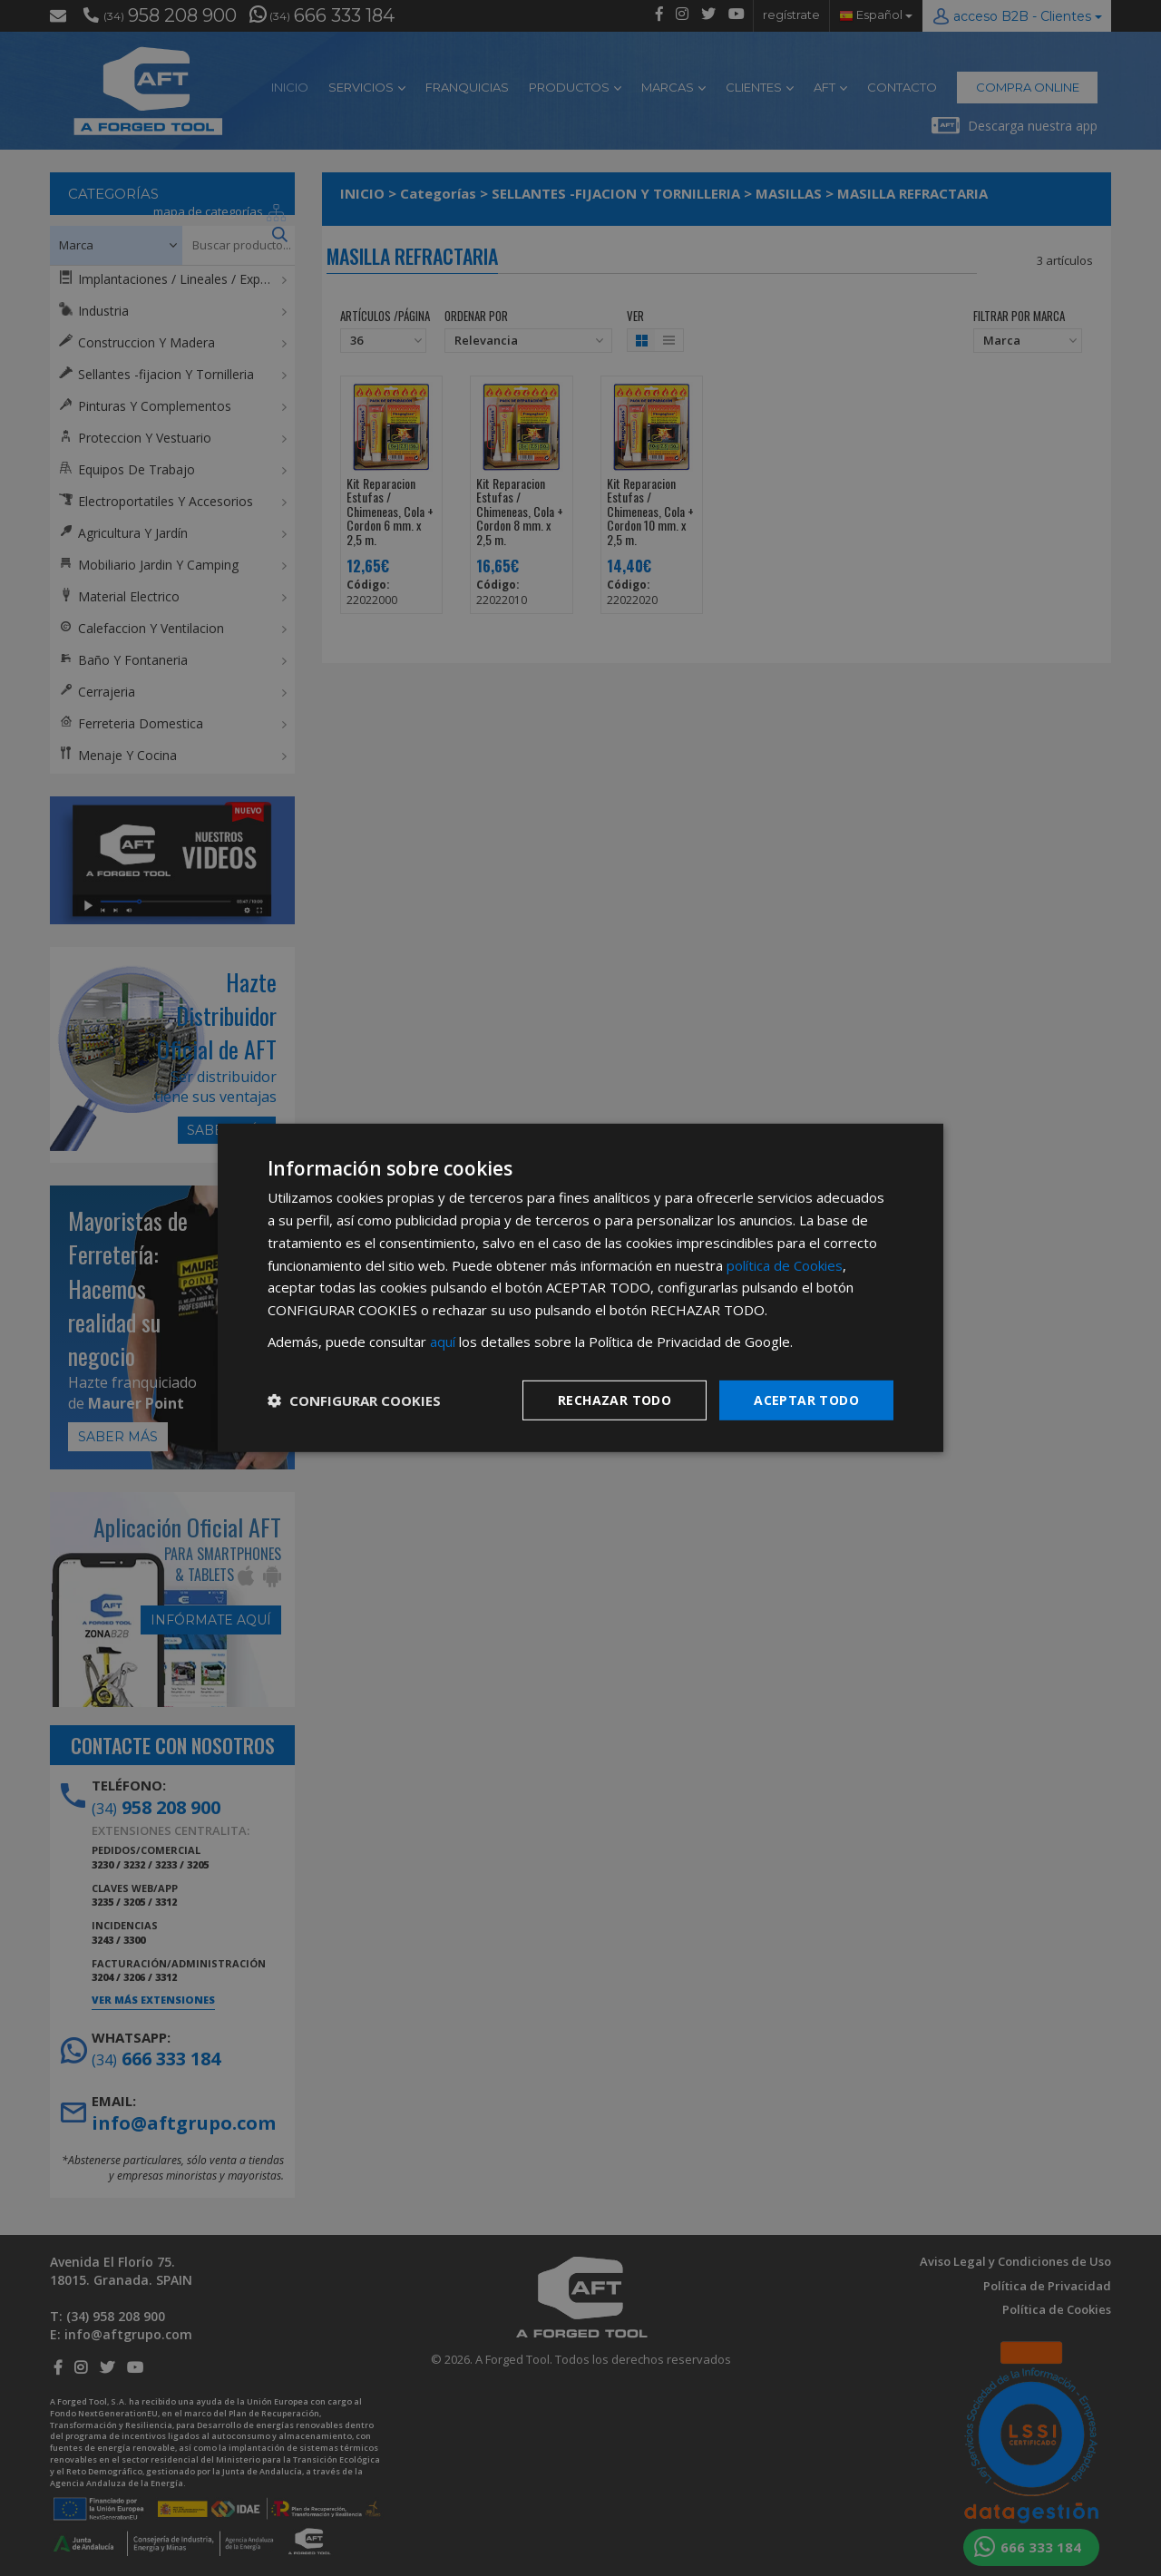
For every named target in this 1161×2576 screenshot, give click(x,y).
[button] (354, 1400)
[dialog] (580, 1288)
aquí (442, 1341)
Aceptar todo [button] (806, 1399)
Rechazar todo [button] (614, 1399)
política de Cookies (785, 1264)
